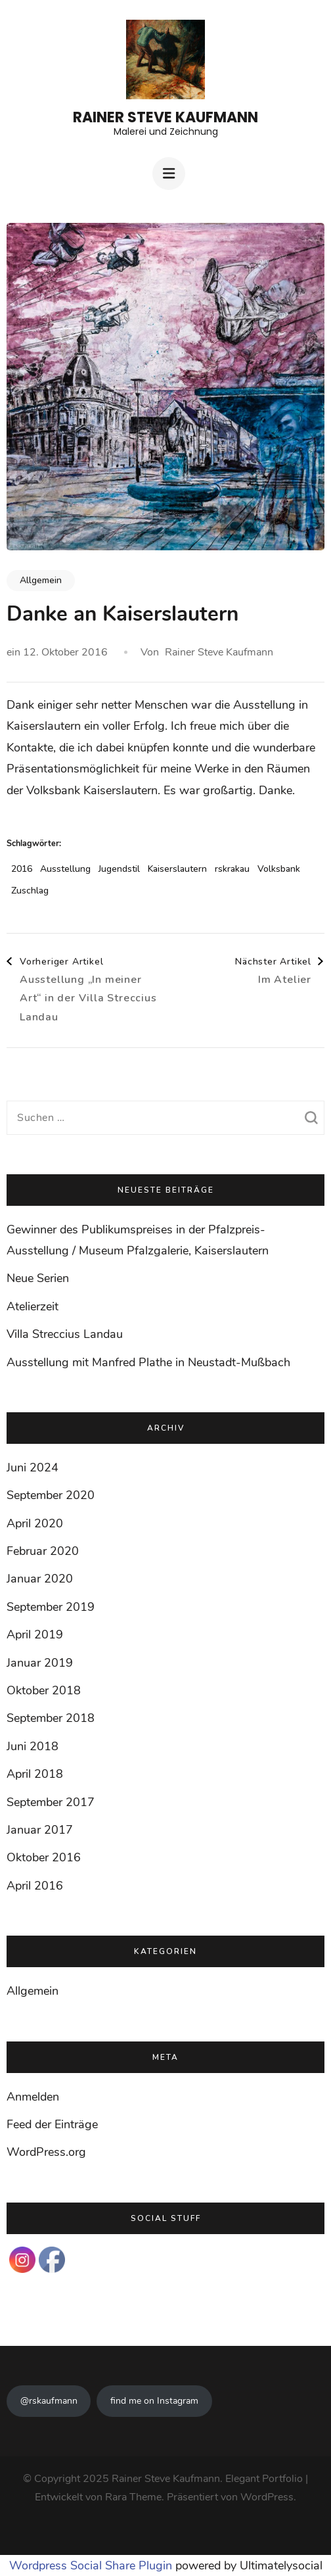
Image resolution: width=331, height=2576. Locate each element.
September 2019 (51, 1607)
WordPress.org (46, 2152)
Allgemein (41, 580)
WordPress (267, 2497)
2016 (21, 869)
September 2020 (51, 1495)
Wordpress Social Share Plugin (92, 2565)
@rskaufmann (48, 2401)
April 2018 (35, 1774)
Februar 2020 (43, 1551)
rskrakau (232, 869)
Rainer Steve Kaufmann (165, 117)
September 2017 (51, 1802)
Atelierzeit (32, 1306)
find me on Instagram (154, 2401)
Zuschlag (30, 890)
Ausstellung (65, 869)
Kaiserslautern (177, 869)
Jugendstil (119, 869)
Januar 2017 (40, 1830)
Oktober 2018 (44, 1690)
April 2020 (35, 1523)
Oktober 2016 (44, 1857)
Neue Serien (38, 1278)
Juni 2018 (32, 1746)
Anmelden (33, 2097)
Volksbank (278, 869)
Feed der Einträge (52, 2124)
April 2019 (35, 1634)
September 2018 (51, 1718)
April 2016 (35, 1886)
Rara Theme (133, 2497)
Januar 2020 (40, 1578)
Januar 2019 (40, 1663)
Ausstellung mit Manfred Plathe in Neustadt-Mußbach (148, 1362)
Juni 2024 (32, 1467)
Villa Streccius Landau (65, 1334)
